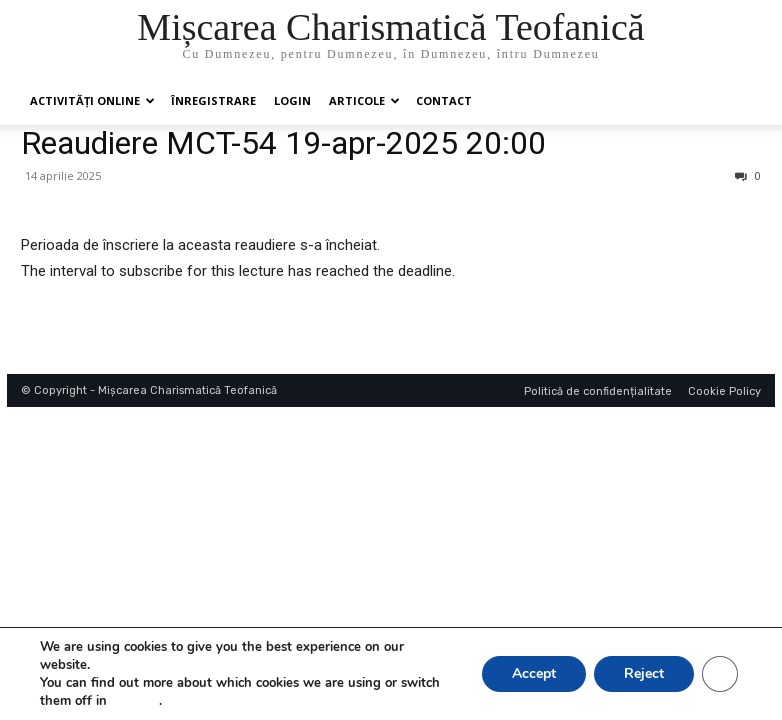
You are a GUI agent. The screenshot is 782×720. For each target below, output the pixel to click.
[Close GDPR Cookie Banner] (720, 674)
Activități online (92, 100)
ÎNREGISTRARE (213, 100)
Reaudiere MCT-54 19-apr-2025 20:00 (283, 143)
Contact (444, 100)
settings (135, 701)
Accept (534, 673)
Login (292, 100)
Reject (644, 673)
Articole (364, 100)
